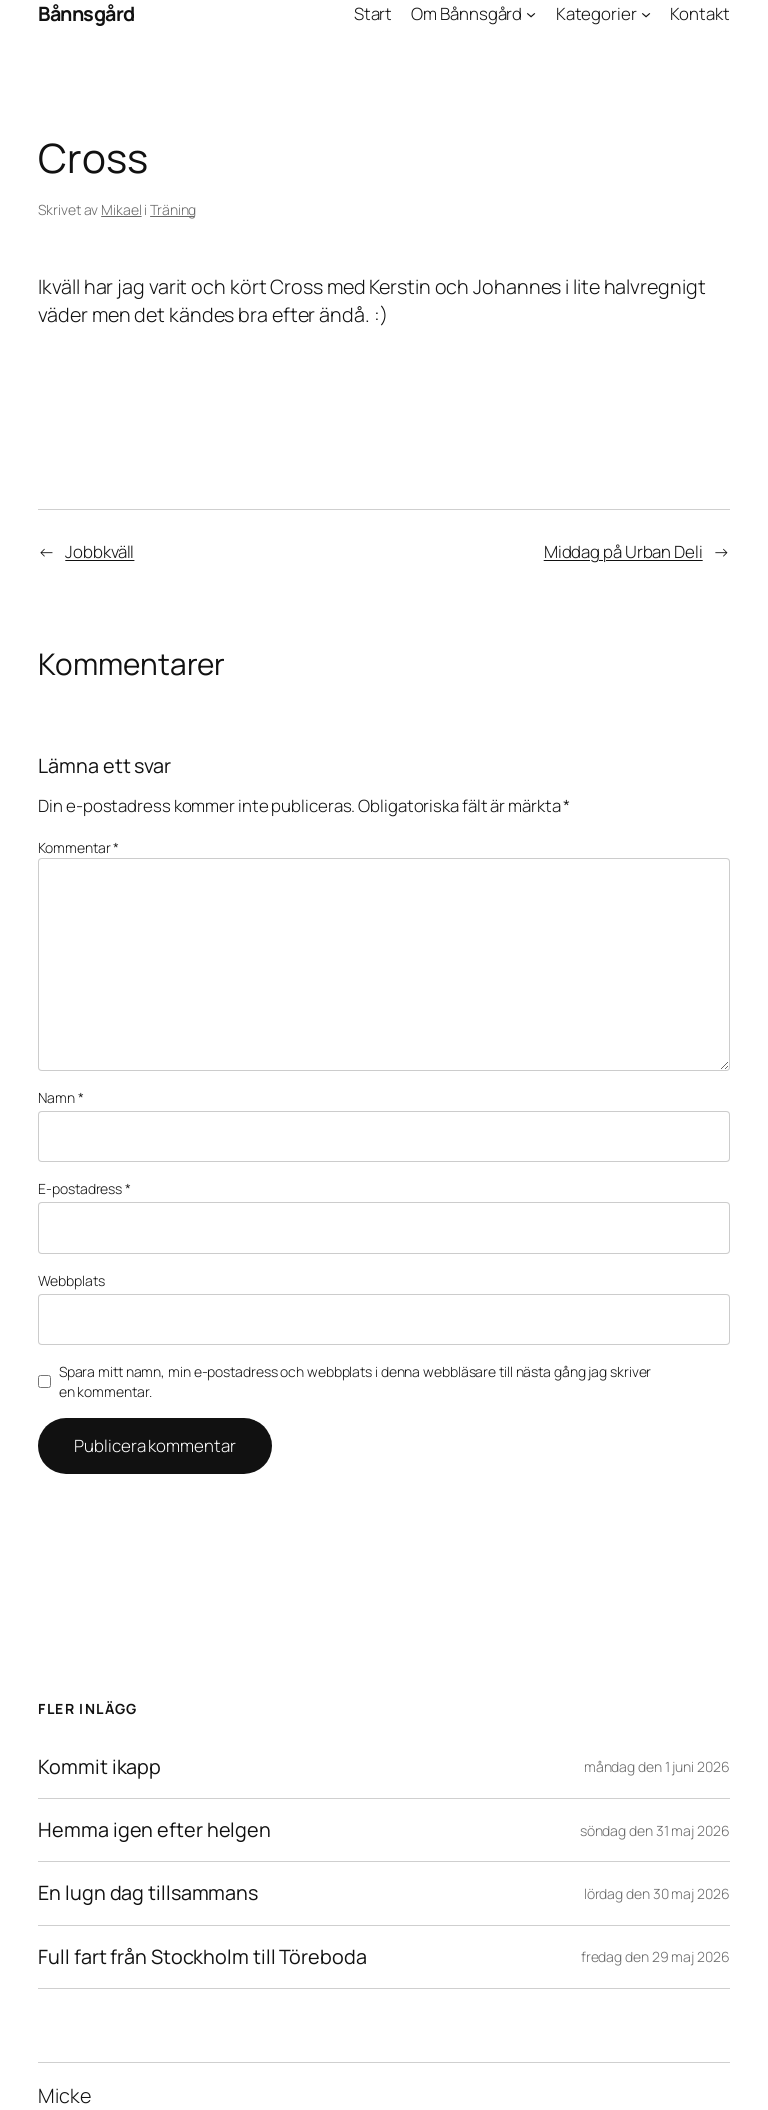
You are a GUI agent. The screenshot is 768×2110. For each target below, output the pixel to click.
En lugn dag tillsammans (148, 1893)
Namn (60, 1097)
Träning (173, 209)
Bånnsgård (86, 13)
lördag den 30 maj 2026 (657, 1893)
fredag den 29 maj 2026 (655, 1956)
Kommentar (78, 847)
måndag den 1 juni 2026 (657, 1766)
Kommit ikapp (99, 1767)
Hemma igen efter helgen (154, 1830)
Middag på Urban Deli (623, 551)
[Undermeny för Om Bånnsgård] (531, 14)
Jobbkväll (99, 551)
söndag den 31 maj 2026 (655, 1830)
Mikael (121, 209)
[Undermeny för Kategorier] (646, 14)
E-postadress (84, 1188)
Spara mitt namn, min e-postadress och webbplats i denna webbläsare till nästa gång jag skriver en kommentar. (355, 1381)
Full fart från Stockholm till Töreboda (202, 1957)
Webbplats (71, 1280)
